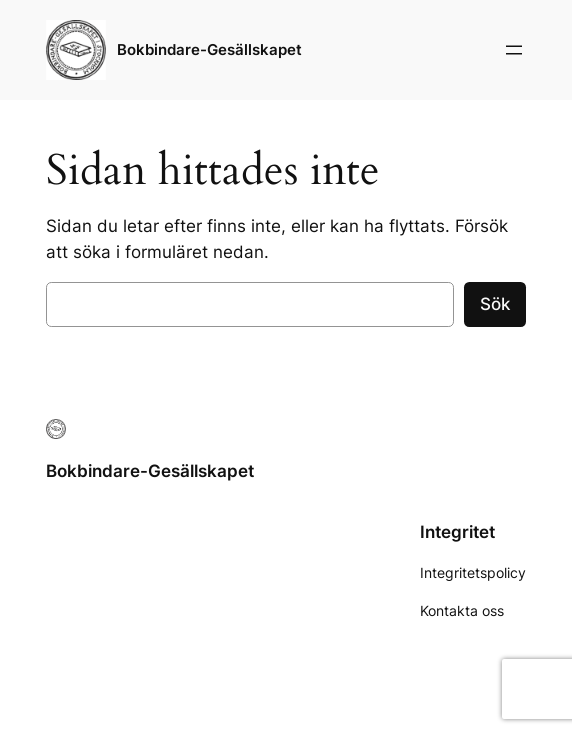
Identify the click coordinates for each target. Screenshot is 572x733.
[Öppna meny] (514, 50)
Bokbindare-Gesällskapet (209, 49)
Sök (495, 304)
